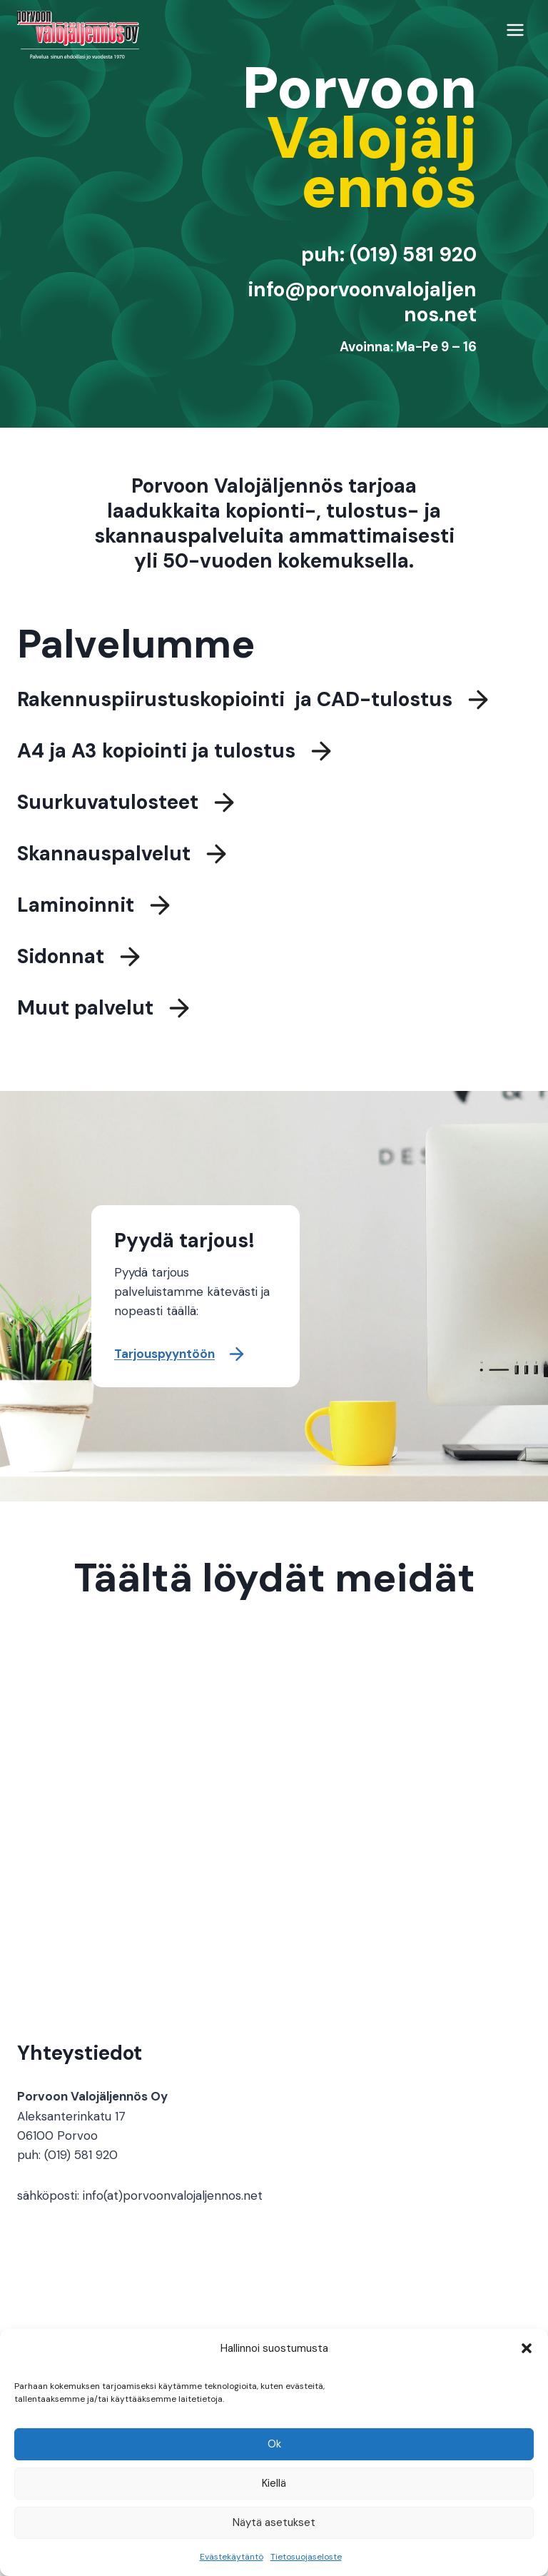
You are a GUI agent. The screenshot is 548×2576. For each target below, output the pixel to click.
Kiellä (274, 2483)
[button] (526, 2348)
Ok (274, 2444)
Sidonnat (60, 962)
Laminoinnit (75, 910)
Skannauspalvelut (104, 859)
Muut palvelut (85, 1013)
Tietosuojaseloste (306, 2556)
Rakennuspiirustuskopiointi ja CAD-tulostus (234, 705)
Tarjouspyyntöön (164, 1354)
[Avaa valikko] (515, 30)
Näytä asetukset (274, 2522)
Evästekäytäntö (231, 2556)
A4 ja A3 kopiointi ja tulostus (156, 756)
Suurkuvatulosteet (107, 808)
